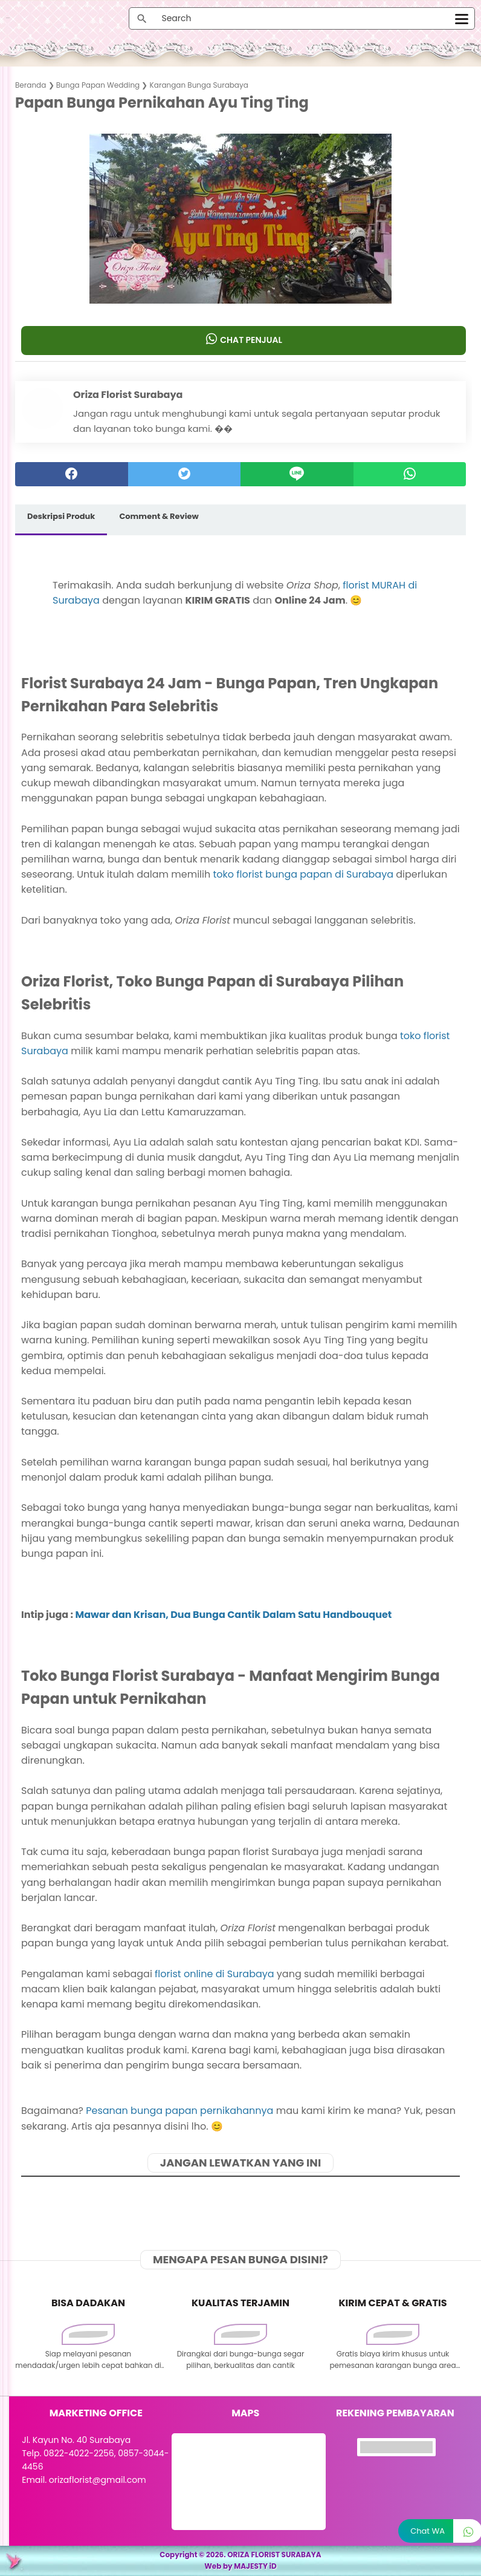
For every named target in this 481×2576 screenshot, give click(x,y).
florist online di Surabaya (214, 1974)
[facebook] (71, 474)
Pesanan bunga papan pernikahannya (179, 2111)
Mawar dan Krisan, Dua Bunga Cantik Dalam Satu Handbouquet (234, 1615)
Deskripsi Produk (61, 516)
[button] (240, 280)
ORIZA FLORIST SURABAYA (274, 2554)
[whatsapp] (409, 474)
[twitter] (184, 474)
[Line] (296, 474)
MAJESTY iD (255, 2566)
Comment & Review (158, 516)
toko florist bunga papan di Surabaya (303, 874)
